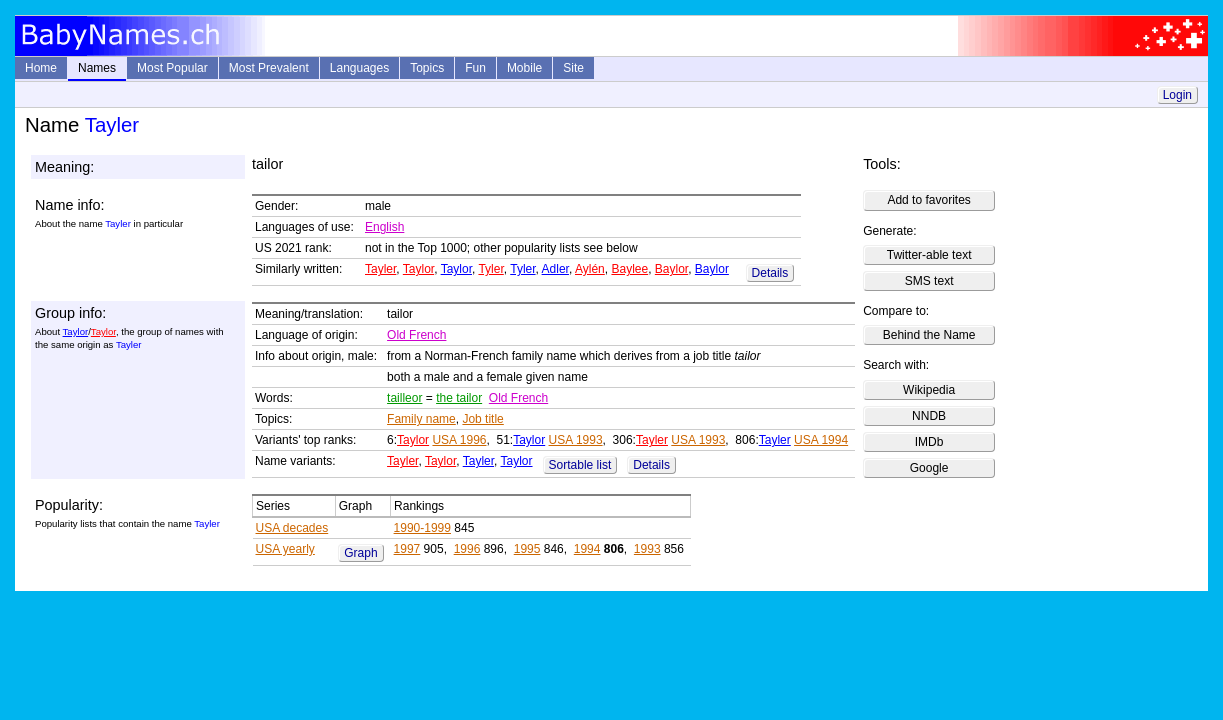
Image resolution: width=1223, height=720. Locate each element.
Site (573, 68)
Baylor (671, 269)
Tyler (490, 269)
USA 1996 (459, 440)
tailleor (404, 398)
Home (41, 68)
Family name (421, 419)
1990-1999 (422, 528)
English (384, 227)
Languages (359, 68)
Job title (482, 419)
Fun (475, 68)
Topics (427, 68)
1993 (647, 549)
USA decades (292, 528)
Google (929, 468)
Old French (416, 335)
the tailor (459, 398)
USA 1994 (821, 440)
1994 (587, 549)
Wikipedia (929, 390)
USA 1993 (576, 440)
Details (770, 273)
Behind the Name (929, 335)
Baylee (629, 269)
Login (1177, 95)
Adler (555, 269)
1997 (407, 549)
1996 (467, 549)
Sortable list (580, 465)
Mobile (524, 68)
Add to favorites (928, 200)
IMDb (929, 442)
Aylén (590, 269)
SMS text (929, 281)
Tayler (380, 269)
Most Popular (172, 68)
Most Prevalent (269, 68)
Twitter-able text (929, 255)
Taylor (418, 269)
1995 (527, 549)
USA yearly (285, 549)
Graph (360, 553)
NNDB (929, 416)
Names (97, 68)
